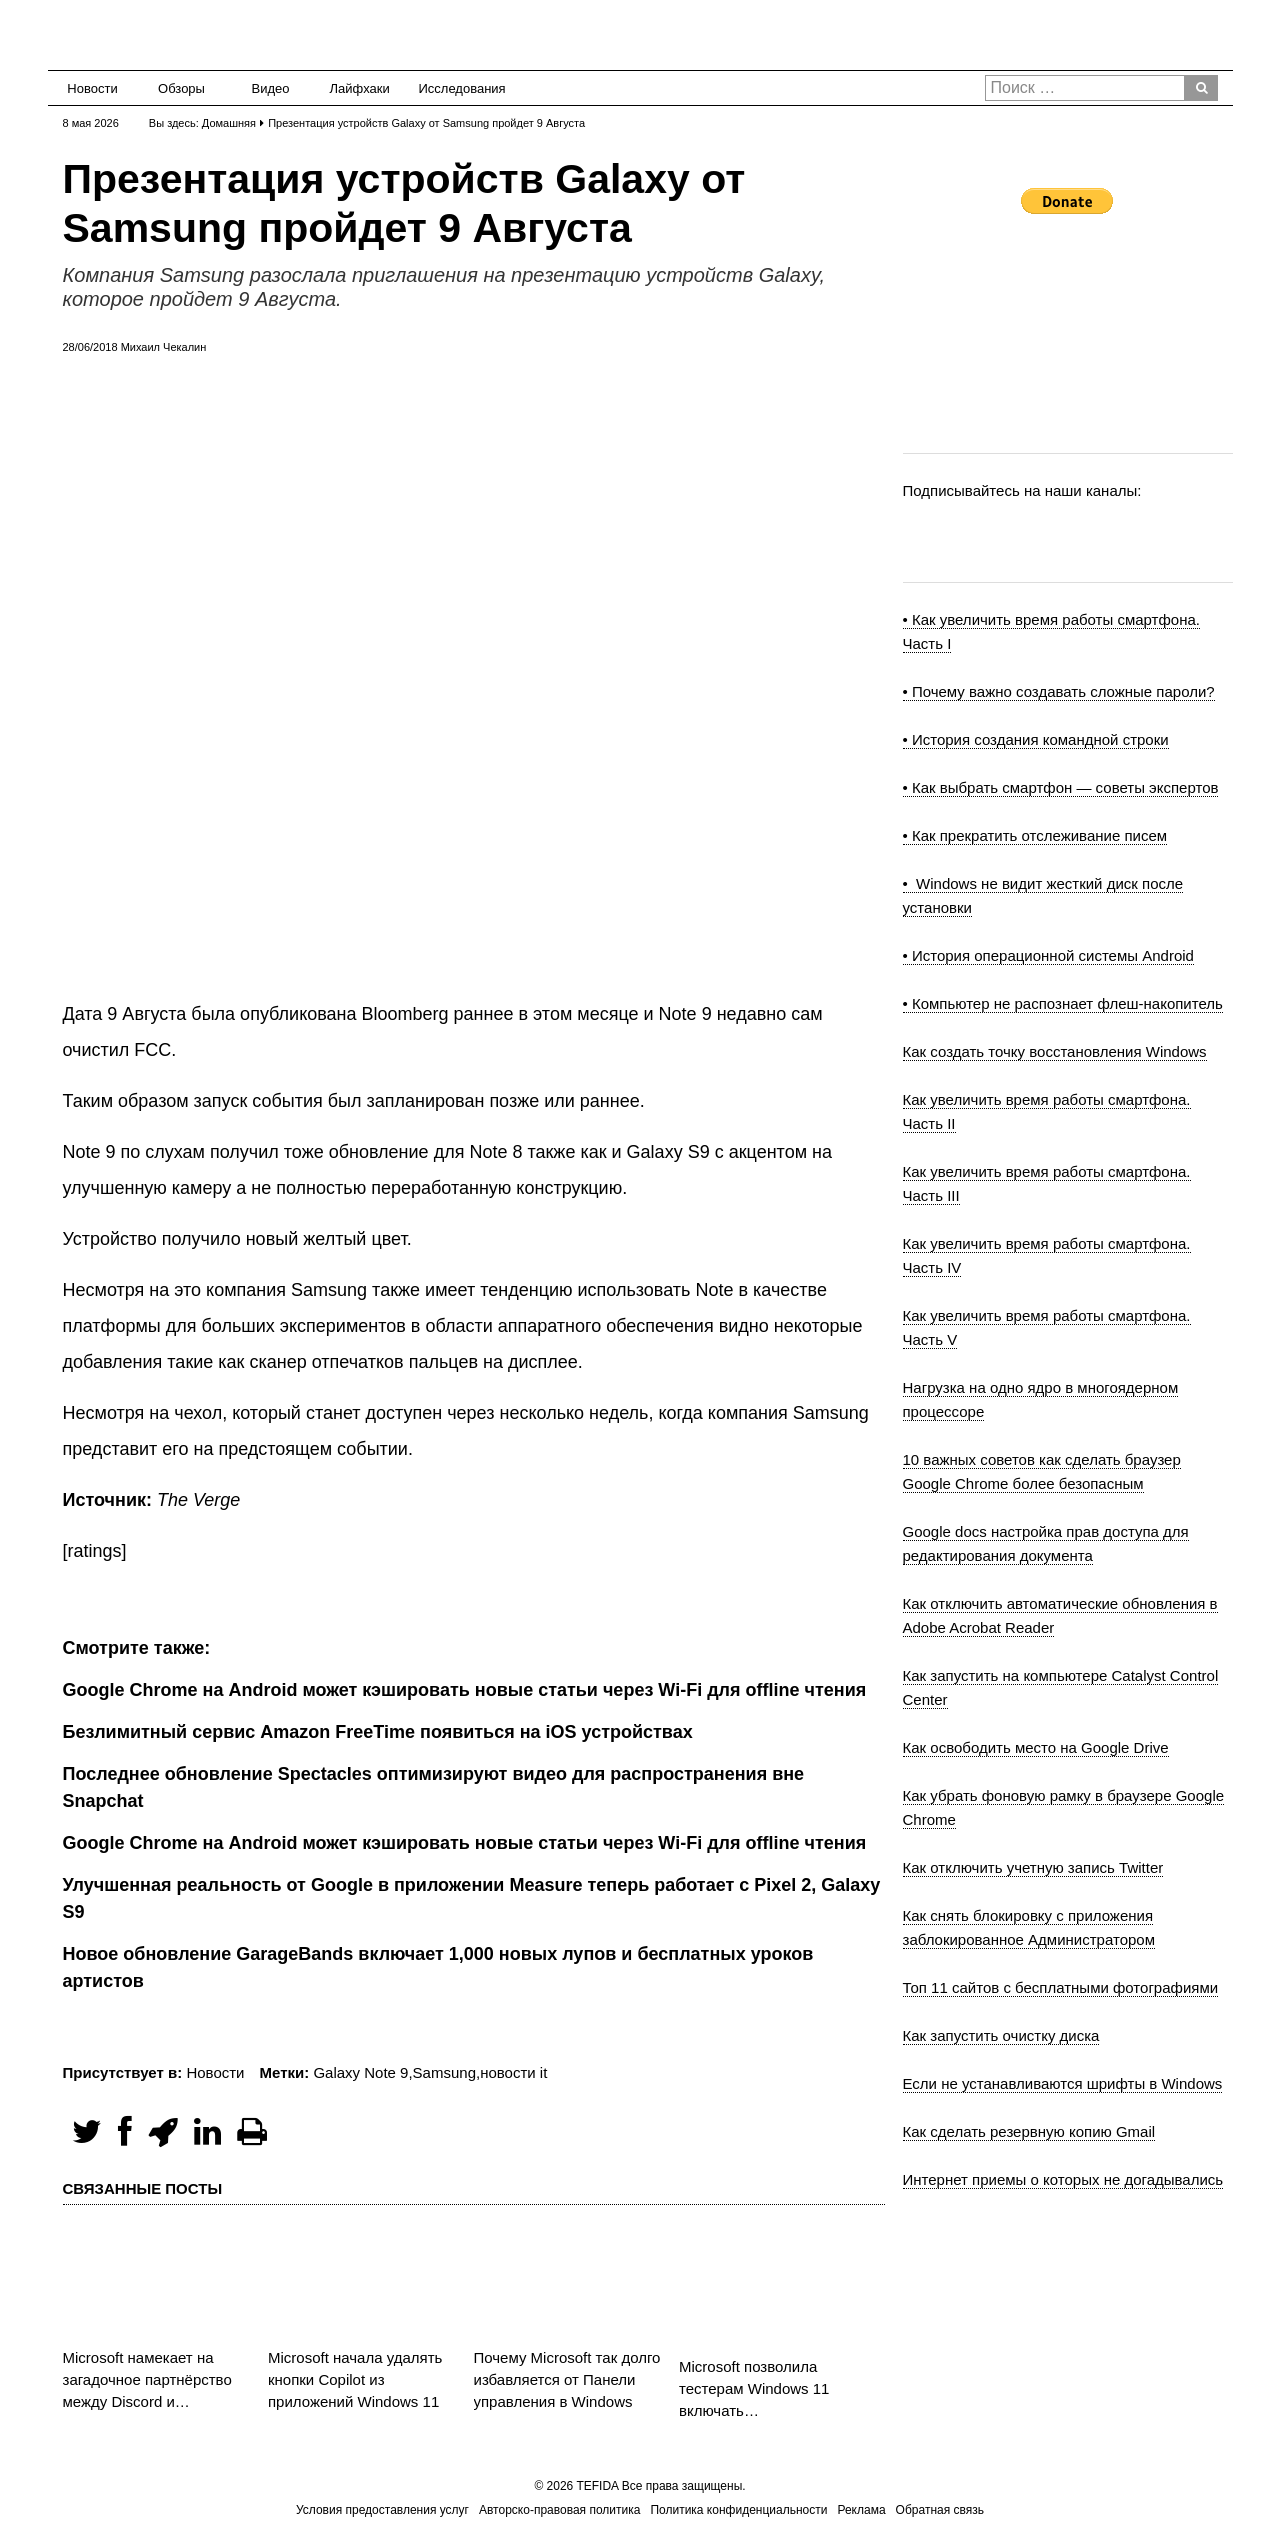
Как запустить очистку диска (1001, 2035)
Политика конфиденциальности (738, 2510)
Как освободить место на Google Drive (1036, 1747)
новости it (513, 2072)
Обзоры (181, 88)
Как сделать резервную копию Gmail (1029, 2131)
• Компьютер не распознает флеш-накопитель (1063, 1003)
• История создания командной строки (1036, 739)
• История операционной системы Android (1048, 955)
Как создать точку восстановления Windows (1055, 1051)
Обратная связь (940, 2510)
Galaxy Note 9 (360, 2072)
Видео (271, 88)
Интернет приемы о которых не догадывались (1063, 2179)
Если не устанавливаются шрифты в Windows (1063, 2083)
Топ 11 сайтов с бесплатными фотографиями (1061, 1987)
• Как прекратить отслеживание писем (1035, 835)
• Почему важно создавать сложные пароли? (1059, 691)
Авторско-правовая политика (559, 2510)
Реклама (861, 2510)
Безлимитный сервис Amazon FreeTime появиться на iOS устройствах (378, 1732)
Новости (92, 88)
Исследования (456, 88)
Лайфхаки (360, 88)
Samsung (444, 2072)
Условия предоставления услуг (382, 2510)
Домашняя (229, 123)
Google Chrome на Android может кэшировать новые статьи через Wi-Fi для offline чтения (465, 1843)
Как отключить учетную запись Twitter (1033, 1867)
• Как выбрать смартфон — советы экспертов (1061, 787)
